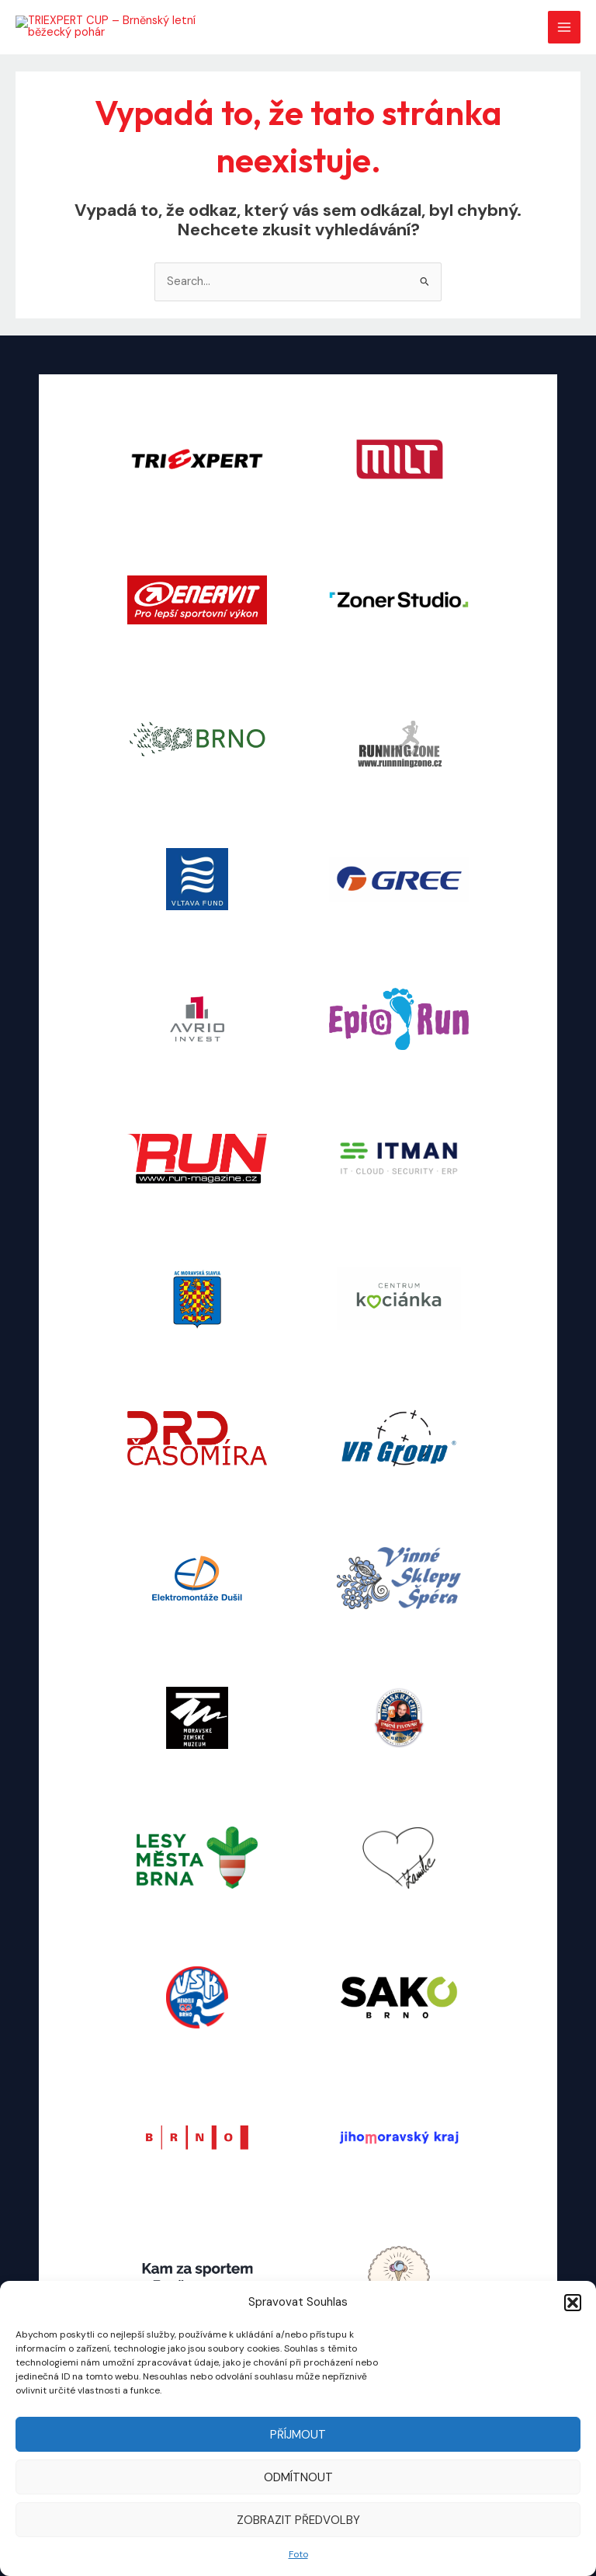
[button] (572, 2302)
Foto (298, 2554)
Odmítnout (298, 2477)
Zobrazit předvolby (298, 2520)
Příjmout (298, 2434)
